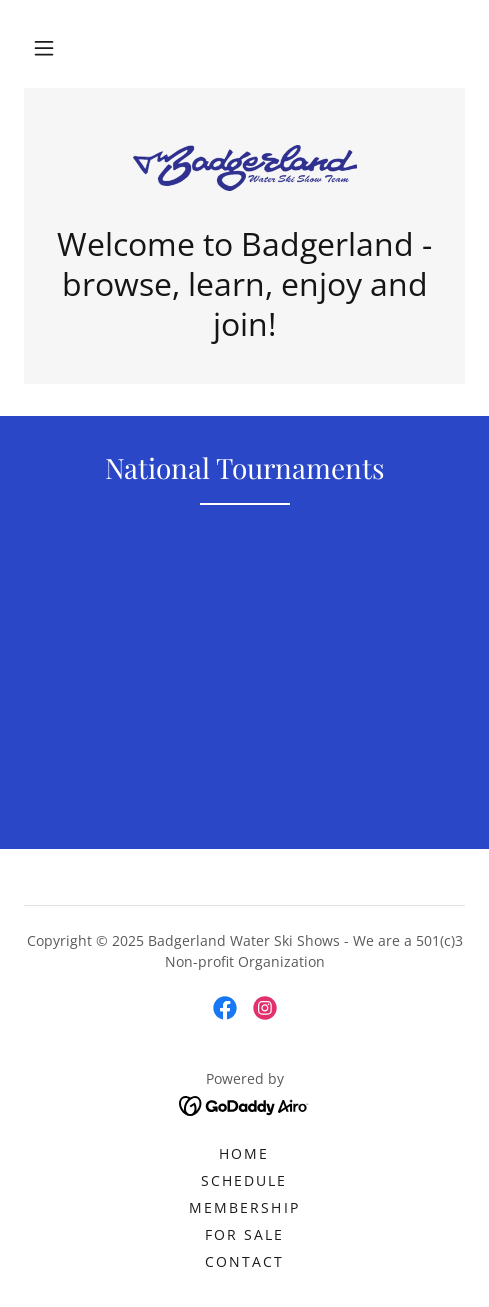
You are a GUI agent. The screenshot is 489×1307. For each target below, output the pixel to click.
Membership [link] (244, 1207)
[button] (44, 48)
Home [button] (244, 1153)
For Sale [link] (244, 1234)
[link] (245, 168)
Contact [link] (244, 1261)
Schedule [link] (244, 1180)
